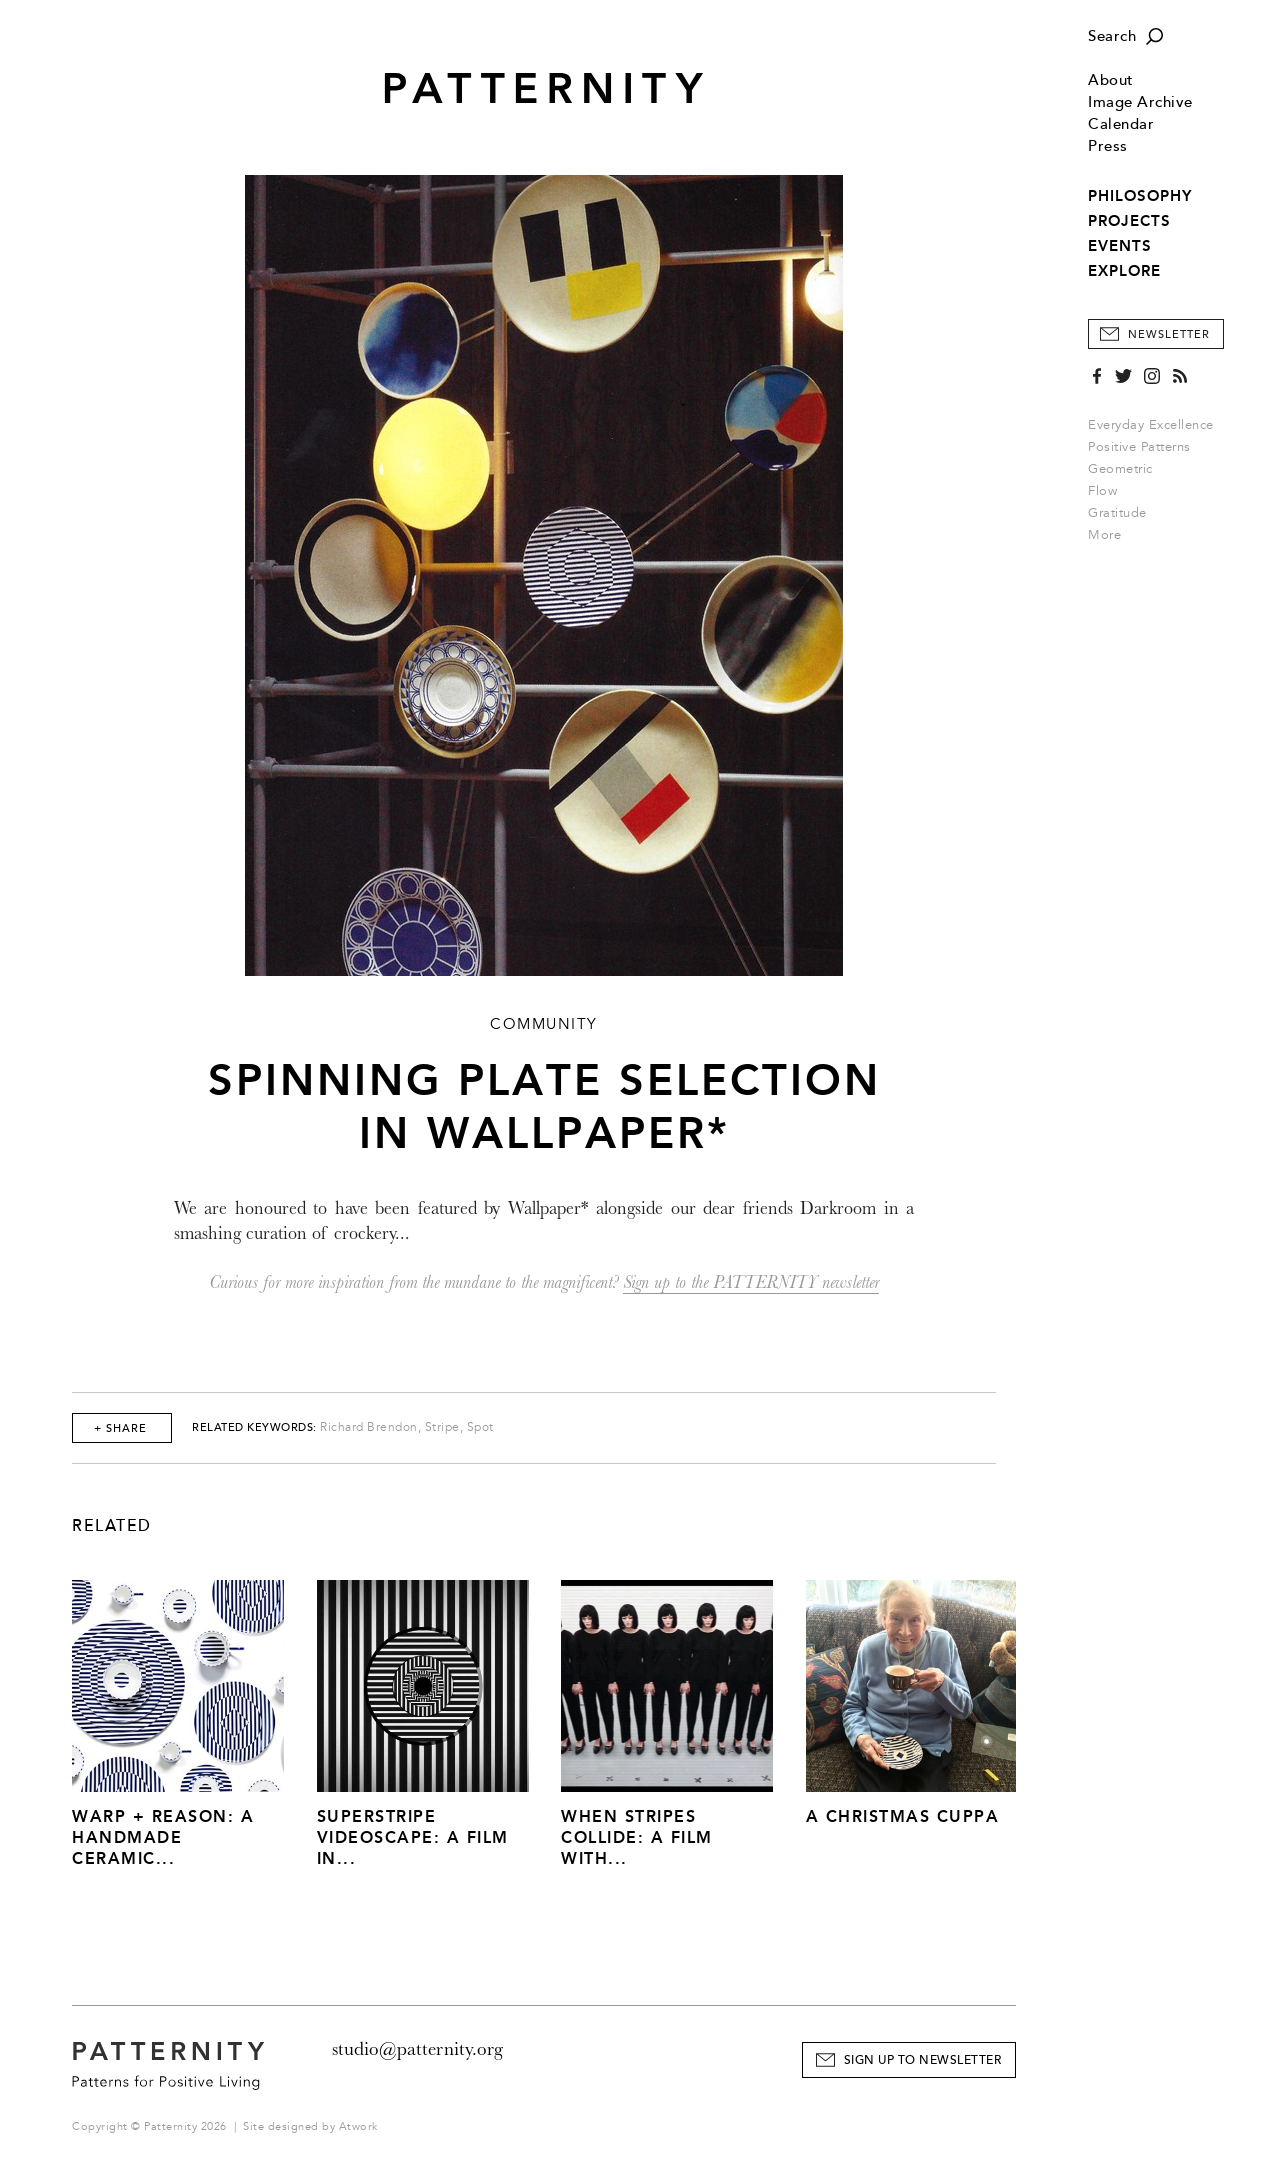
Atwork (358, 2126)
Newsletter (1169, 334)
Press (1108, 146)
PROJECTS (1129, 221)
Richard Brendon (369, 1427)
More (1111, 535)
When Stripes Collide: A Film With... (637, 1837)
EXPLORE (1124, 271)
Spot (480, 1427)
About (1111, 80)
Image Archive (1140, 102)
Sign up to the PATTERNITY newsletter (751, 1282)
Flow (1102, 491)
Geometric (1120, 469)
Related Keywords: (254, 1427)
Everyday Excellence (1151, 425)
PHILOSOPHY (1140, 196)
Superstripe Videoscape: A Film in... (413, 1837)
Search (1112, 36)
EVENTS (1120, 246)
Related (112, 1526)
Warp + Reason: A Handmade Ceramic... (163, 1837)
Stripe (442, 1427)
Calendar (1121, 124)
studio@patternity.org (417, 2049)
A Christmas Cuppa (903, 1816)
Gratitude (1117, 513)
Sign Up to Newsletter (923, 2060)
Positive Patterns (1139, 447)
